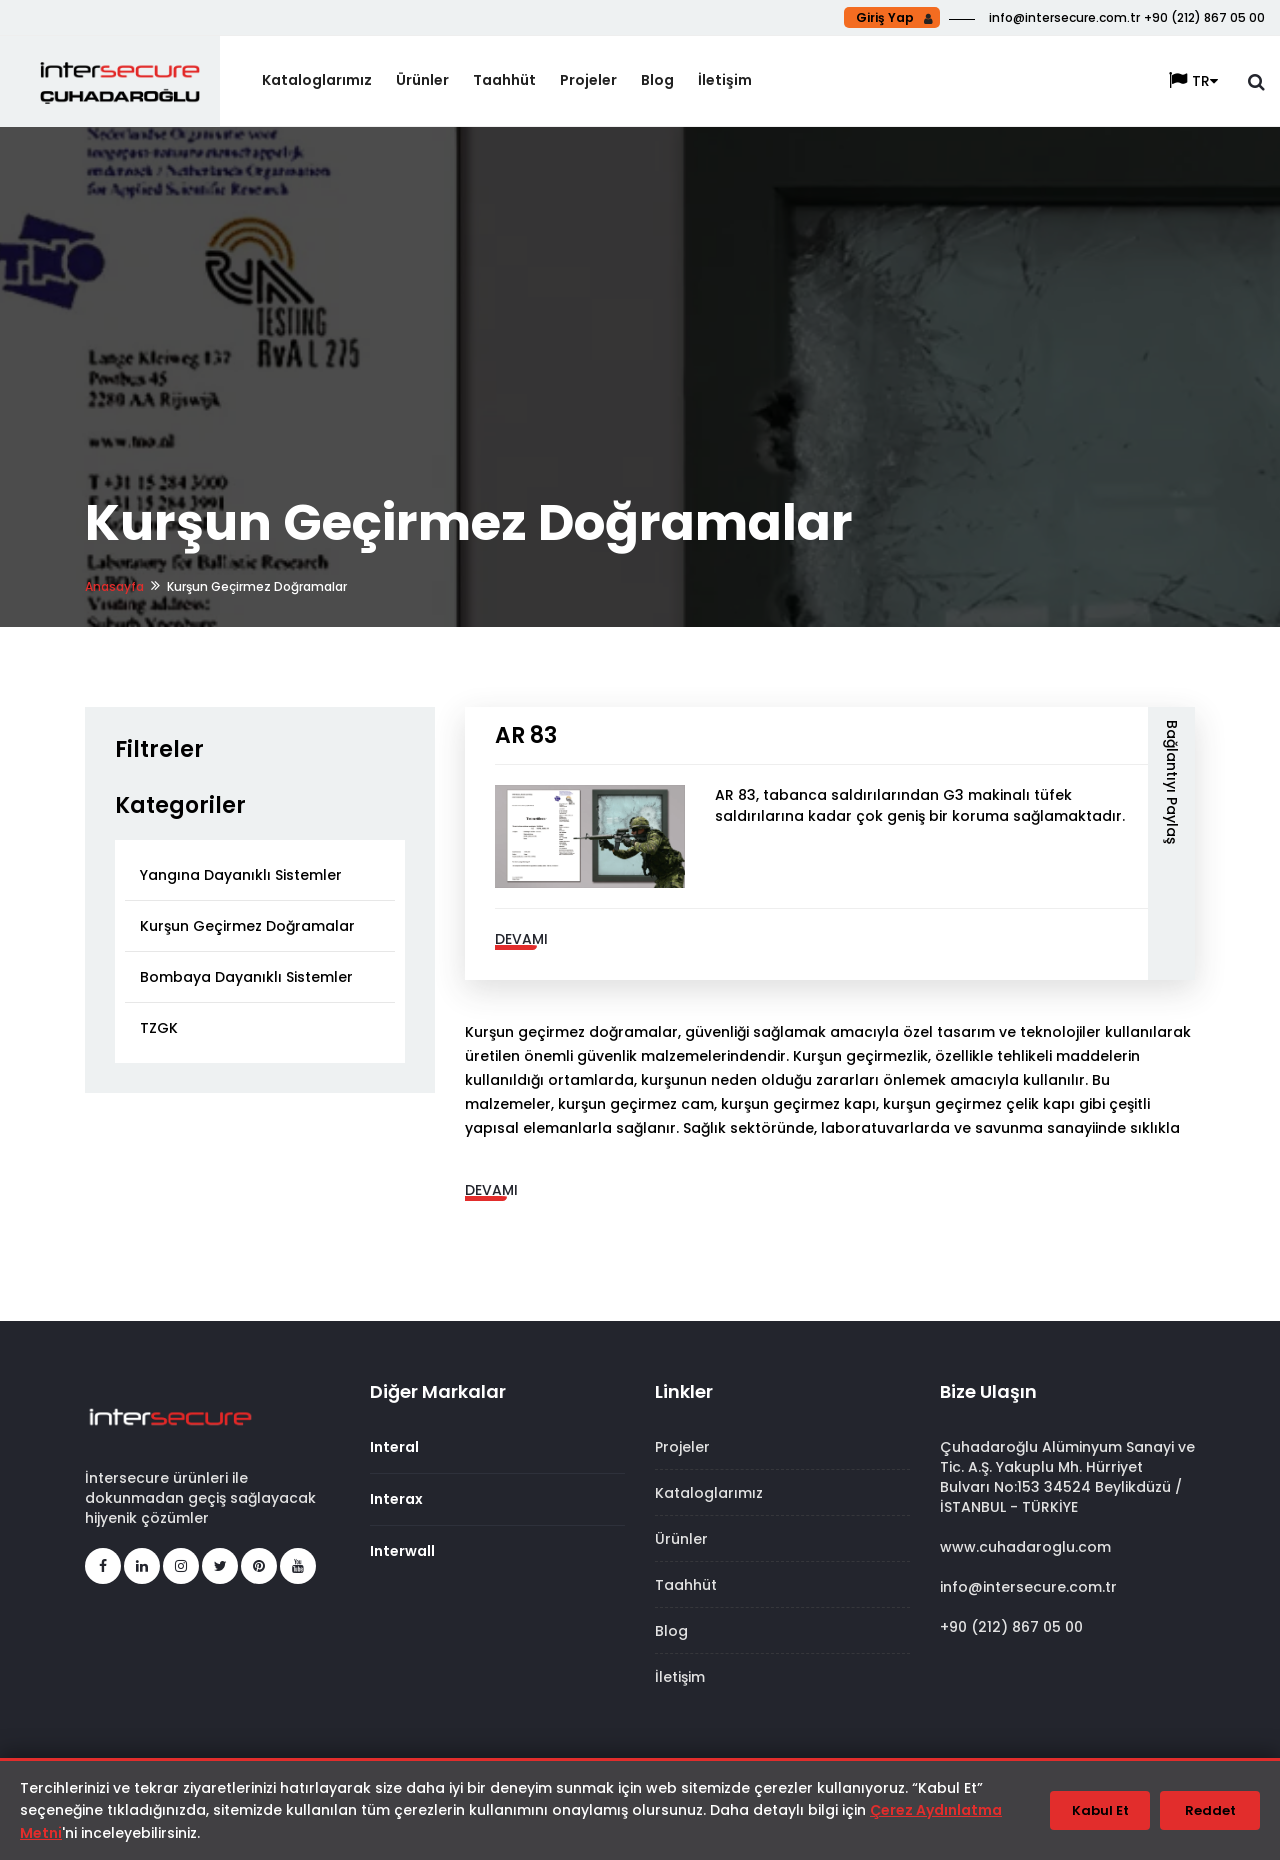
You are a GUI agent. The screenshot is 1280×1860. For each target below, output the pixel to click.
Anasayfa (114, 586)
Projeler (588, 80)
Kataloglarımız (317, 80)
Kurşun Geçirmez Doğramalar (247, 926)
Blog (657, 80)
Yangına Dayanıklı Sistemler (241, 875)
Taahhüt (504, 80)
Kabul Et (1100, 1810)
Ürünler (422, 80)
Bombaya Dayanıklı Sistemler (246, 977)
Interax (396, 1499)
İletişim (725, 80)
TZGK (159, 1028)
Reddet (1210, 1810)
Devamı (521, 939)
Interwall (402, 1551)
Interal (394, 1447)
